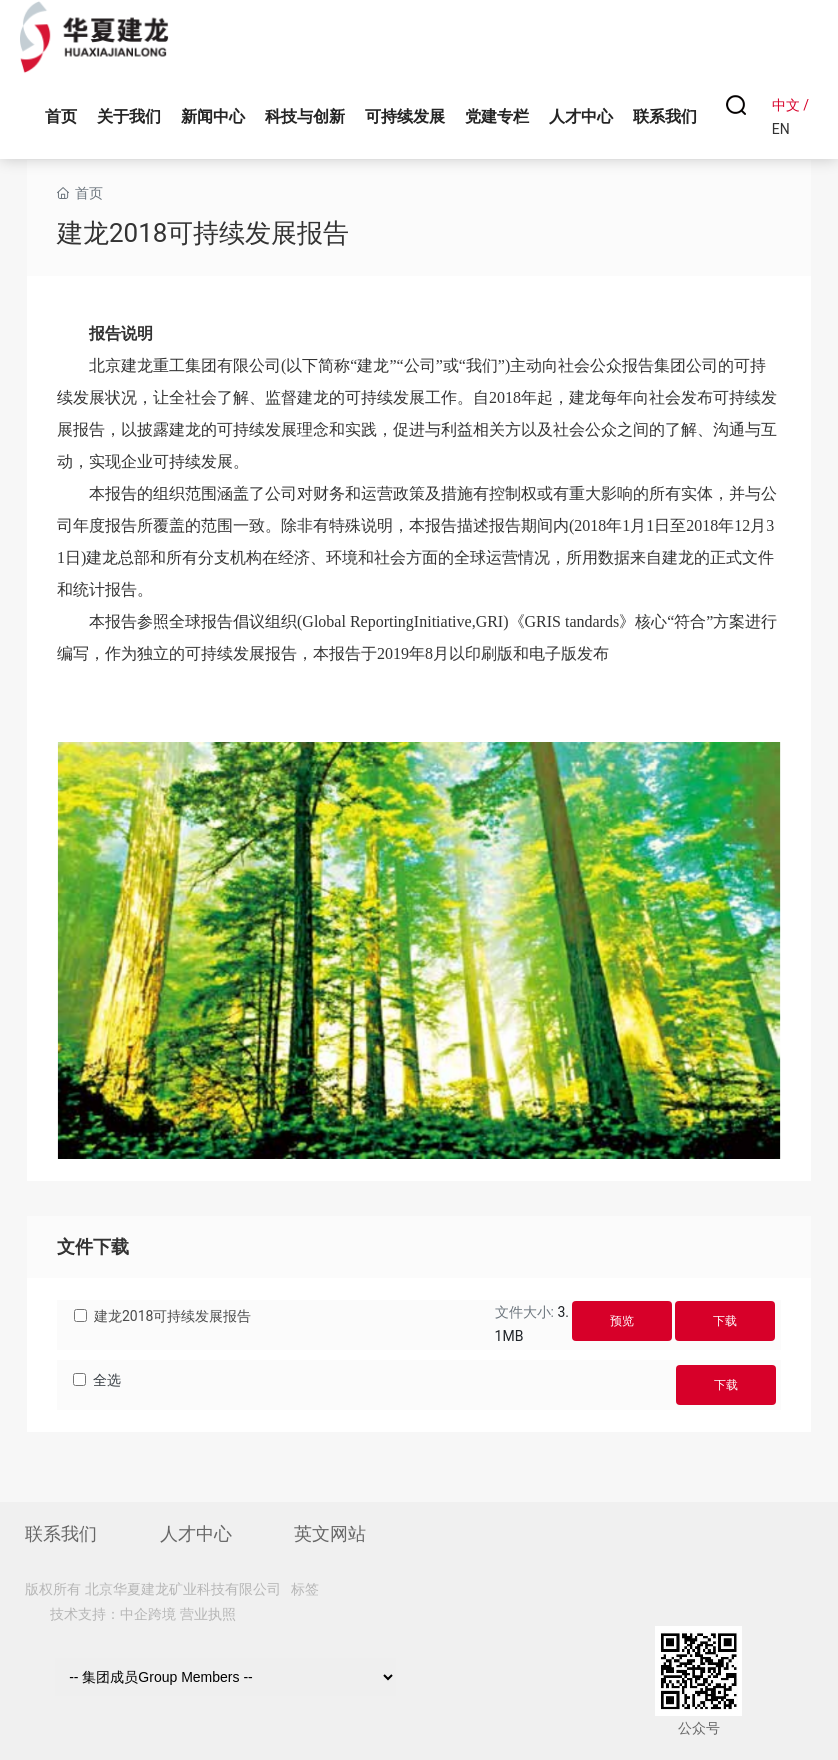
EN (781, 129)
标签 (305, 1589)
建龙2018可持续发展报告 (172, 1316)
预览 (622, 1321)
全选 (107, 1380)
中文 (786, 105)
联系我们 (61, 1533)
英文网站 (330, 1533)
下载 (725, 1321)
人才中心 (196, 1533)
